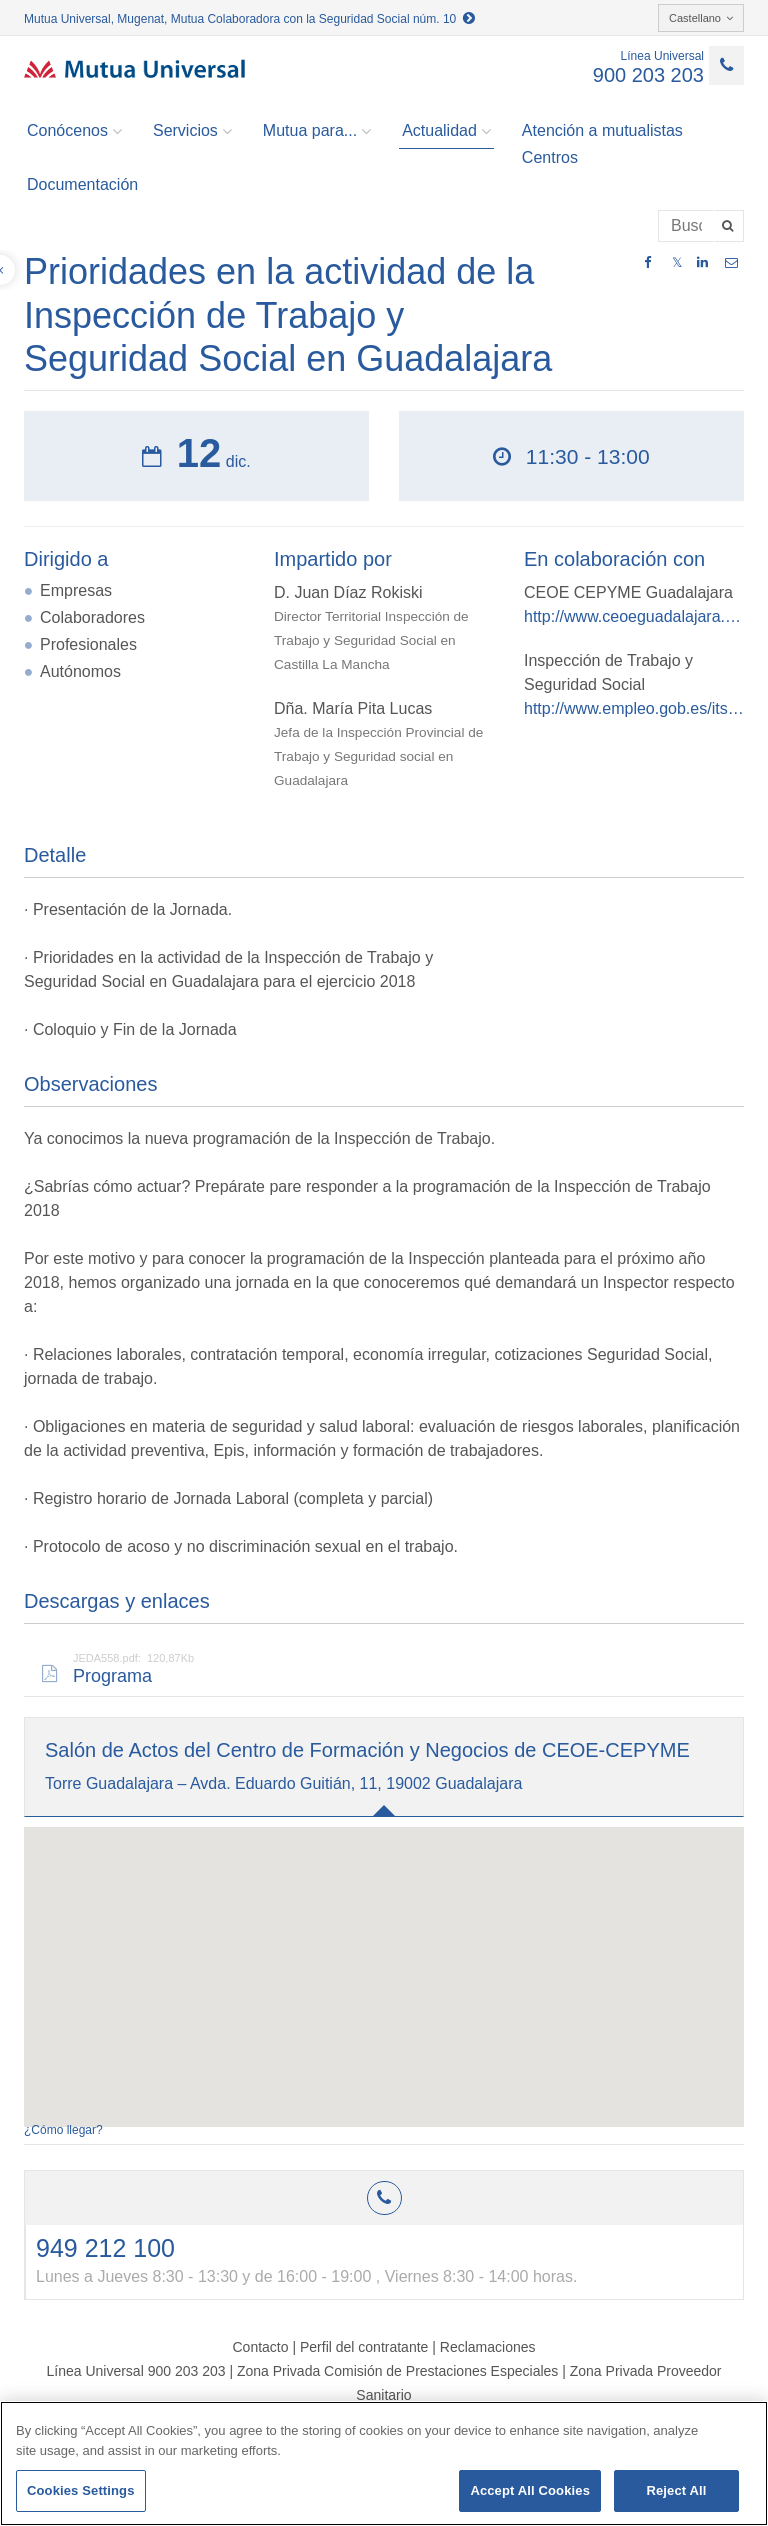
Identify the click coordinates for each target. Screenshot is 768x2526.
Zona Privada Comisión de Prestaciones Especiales (397, 2371)
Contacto (260, 2347)
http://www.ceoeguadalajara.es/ (634, 616)
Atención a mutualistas (602, 130)
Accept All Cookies (530, 2490)
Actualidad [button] (446, 131)
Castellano (701, 18)
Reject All (676, 2490)
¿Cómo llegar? (63, 2130)
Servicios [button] (192, 131)
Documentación (82, 184)
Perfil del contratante (364, 2347)
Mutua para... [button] (317, 131)
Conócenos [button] (74, 131)
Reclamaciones (488, 2347)
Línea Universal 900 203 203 (135, 2371)
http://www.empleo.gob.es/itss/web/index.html (634, 708)
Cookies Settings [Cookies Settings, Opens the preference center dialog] (81, 2490)
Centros (550, 157)
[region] (384, 2463)
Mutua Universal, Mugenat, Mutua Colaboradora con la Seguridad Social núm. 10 (249, 19)
